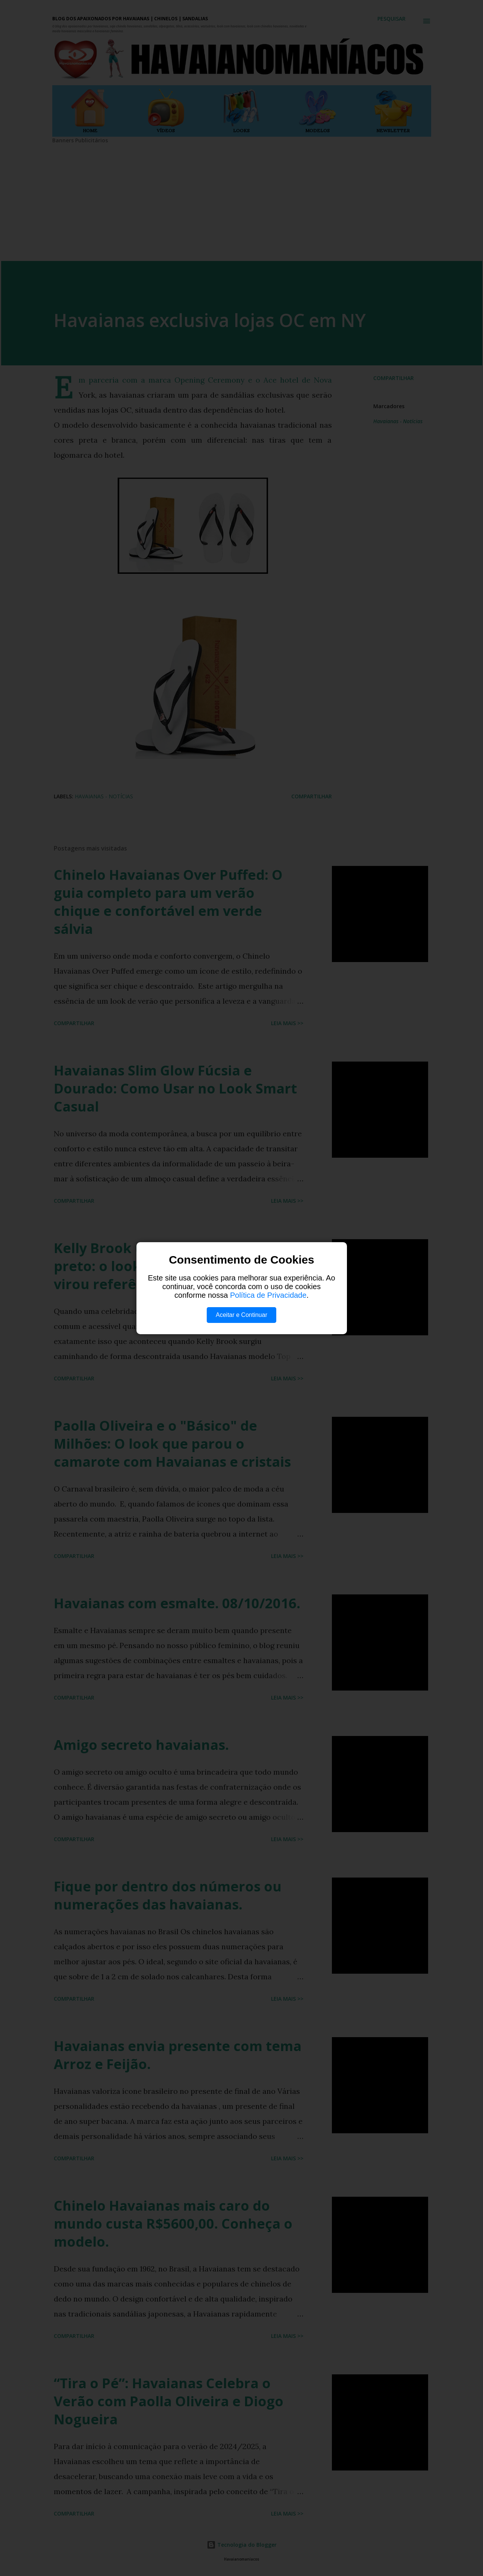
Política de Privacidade (268, 1295)
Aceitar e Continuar (241, 1315)
